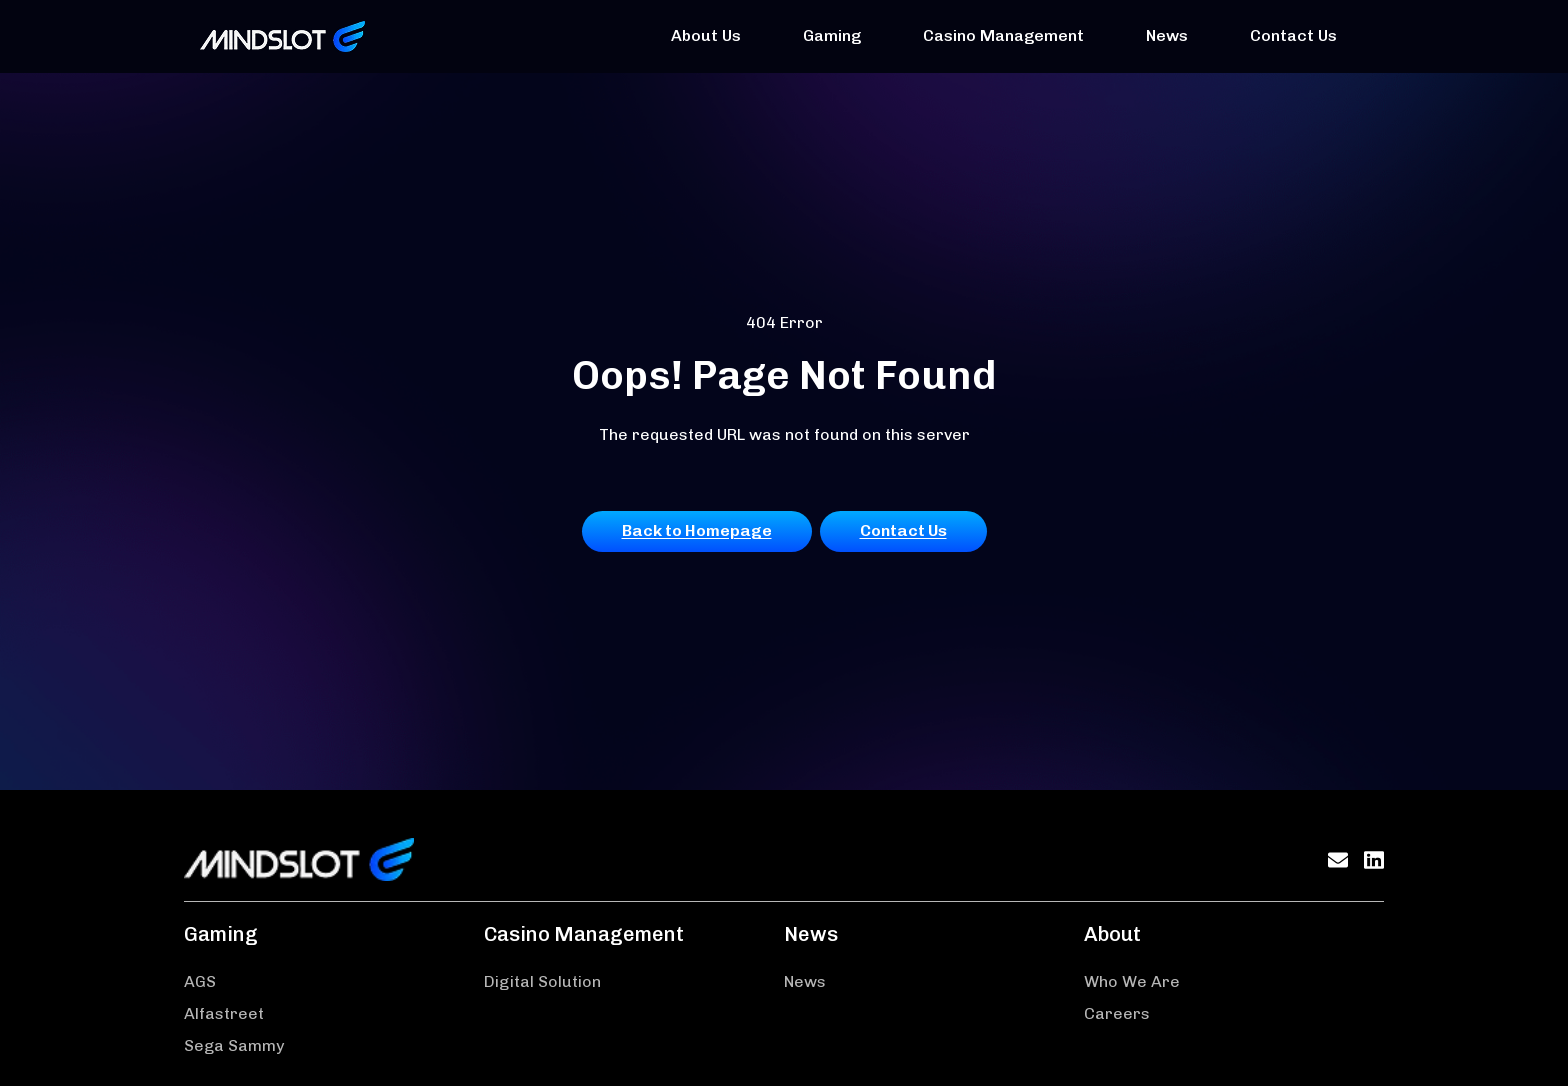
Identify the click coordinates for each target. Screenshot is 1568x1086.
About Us (706, 35)
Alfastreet (224, 1013)
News (1167, 35)
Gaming (832, 35)
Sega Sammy (234, 1045)
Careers (1117, 1013)
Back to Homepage (697, 530)
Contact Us (1293, 35)
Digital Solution (542, 981)
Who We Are (1132, 981)
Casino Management (1003, 35)
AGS (200, 981)
